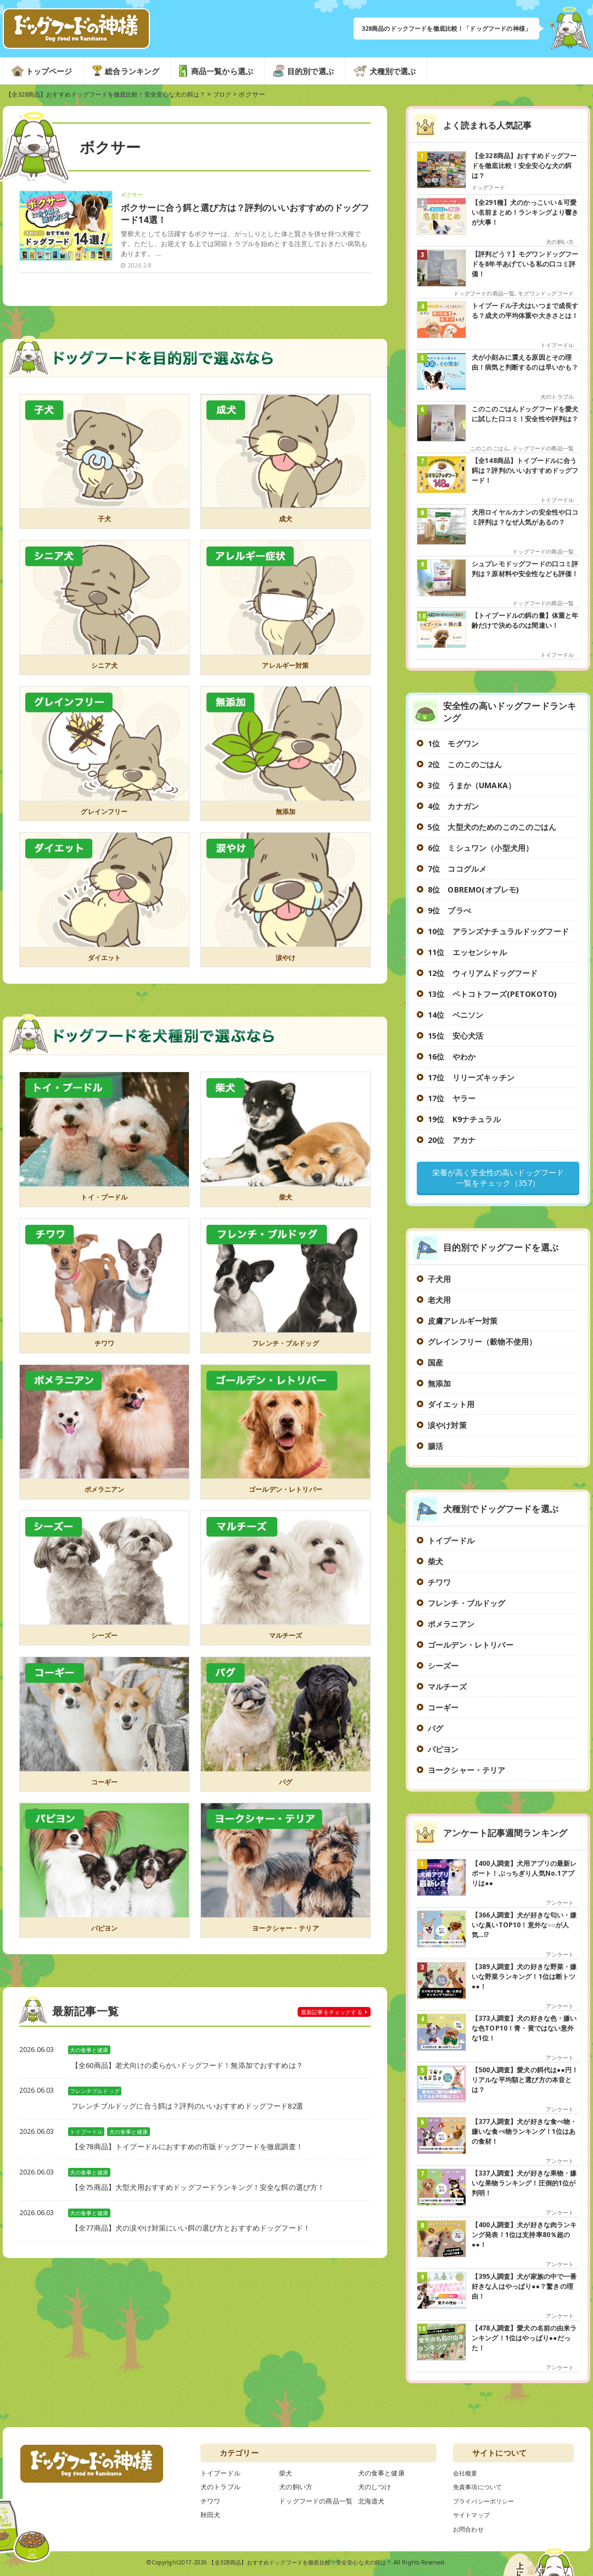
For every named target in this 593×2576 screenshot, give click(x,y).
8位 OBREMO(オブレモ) (473, 889)
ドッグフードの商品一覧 (484, 293)
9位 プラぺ (449, 910)
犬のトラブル (557, 396)
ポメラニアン (105, 1493)
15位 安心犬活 (455, 1035)
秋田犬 (210, 2517)
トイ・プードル (104, 1201)
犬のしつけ (374, 2489)
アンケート (560, 1905)
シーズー (104, 1640)
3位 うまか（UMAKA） (472, 785)
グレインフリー (104, 815)
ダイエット (104, 962)
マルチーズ (285, 1640)
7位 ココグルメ (457, 868)
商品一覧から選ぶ (222, 71)
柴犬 (285, 1201)
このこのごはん (489, 448)
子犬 (104, 523)
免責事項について (479, 2489)
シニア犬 (104, 669)
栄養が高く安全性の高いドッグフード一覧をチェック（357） (498, 1179)
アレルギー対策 (285, 669)
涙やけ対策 (447, 1427)
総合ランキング (132, 71)
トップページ (49, 71)
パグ (285, 1786)
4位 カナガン (453, 806)
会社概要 (466, 2475)
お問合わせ (469, 2530)
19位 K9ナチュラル (464, 1119)
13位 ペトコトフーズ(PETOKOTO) (492, 994)
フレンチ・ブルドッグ (285, 1347)
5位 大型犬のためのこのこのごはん (492, 827)
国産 (435, 1364)
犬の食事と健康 (89, 2055)
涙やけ (285, 962)
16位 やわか (451, 1056)
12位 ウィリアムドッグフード (483, 973)
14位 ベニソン (455, 1015)
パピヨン (104, 1932)
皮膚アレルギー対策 (462, 1323)
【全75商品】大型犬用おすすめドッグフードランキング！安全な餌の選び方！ (207, 2192)
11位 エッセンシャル (467, 952)
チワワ (104, 1347)
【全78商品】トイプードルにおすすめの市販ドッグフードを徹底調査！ (196, 2151)
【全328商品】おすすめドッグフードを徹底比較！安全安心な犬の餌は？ (300, 2564)
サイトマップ (473, 2517)
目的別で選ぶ (310, 71)
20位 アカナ (451, 1140)
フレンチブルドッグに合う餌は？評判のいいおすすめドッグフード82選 (196, 2110)
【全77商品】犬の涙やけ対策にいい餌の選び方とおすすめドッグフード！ (200, 2233)
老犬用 (439, 1302)
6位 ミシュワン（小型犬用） (480, 848)
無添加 (285, 815)
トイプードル (87, 2136)
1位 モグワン (453, 743)
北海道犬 (371, 2503)
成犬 (285, 523)
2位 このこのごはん (465, 764)
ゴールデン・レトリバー (286, 1493)
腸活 (435, 1448)
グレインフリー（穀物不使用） (482, 1344)
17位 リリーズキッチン (471, 1077)
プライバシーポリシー (486, 2503)
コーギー (104, 1786)
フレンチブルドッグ (95, 2096)
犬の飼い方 (560, 242)
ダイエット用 (451, 1406)
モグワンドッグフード (546, 293)
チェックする (323, 2017)
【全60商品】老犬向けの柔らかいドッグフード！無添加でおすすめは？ (196, 2070)
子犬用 (439, 1281)
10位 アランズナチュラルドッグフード (498, 931)
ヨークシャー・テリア (285, 1932)
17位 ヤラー (451, 1098)
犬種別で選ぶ (393, 71)
